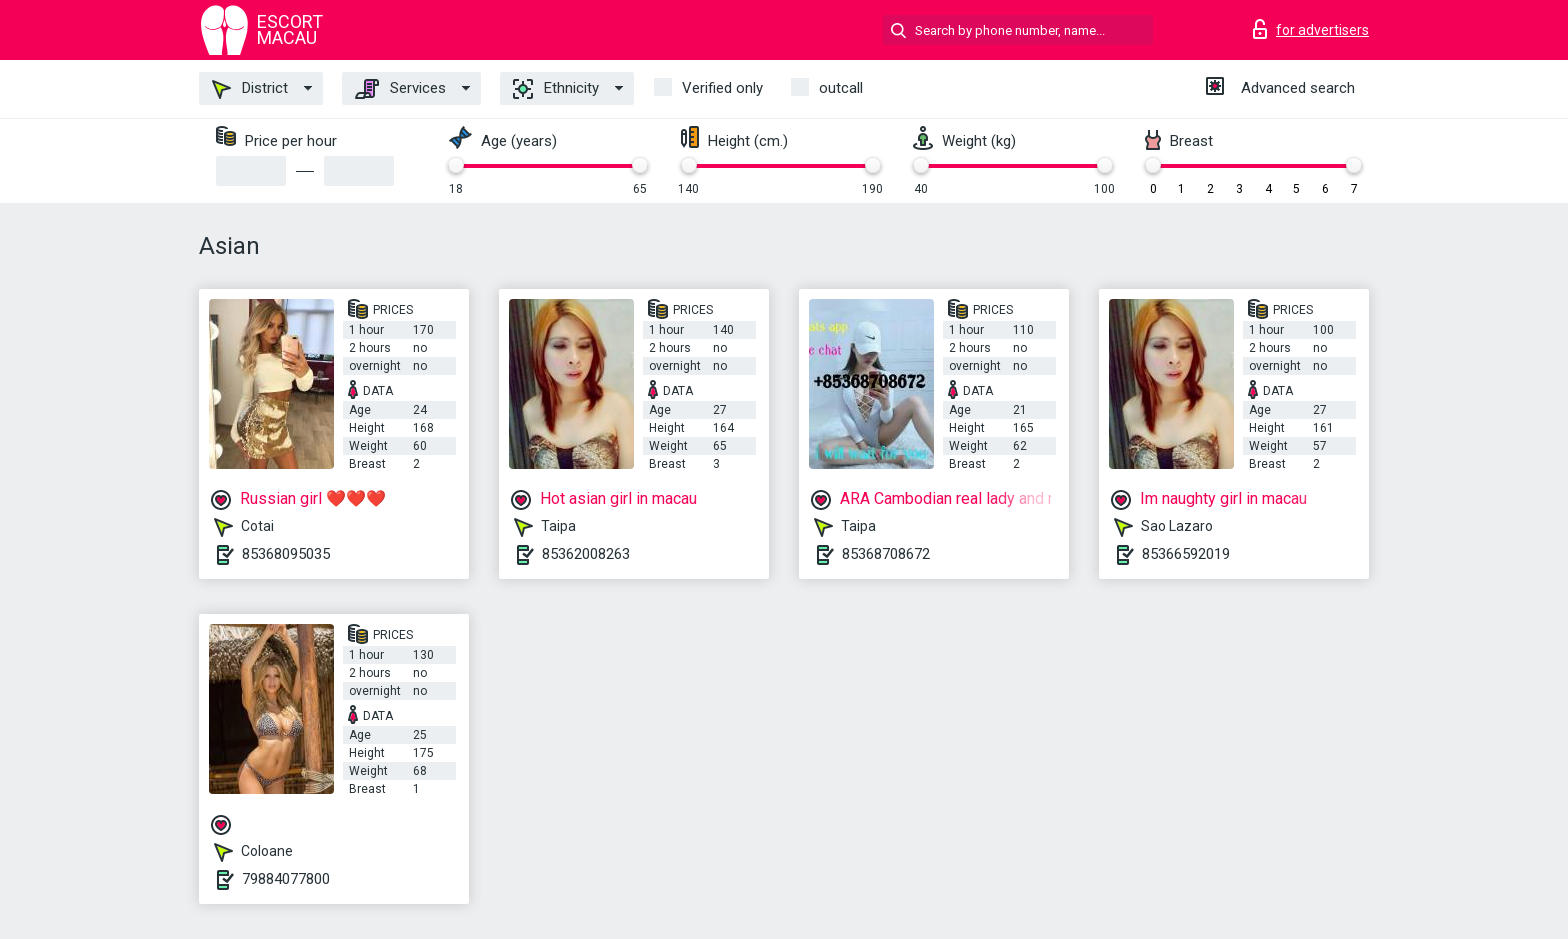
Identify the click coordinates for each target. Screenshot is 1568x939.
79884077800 (286, 879)
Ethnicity (556, 89)
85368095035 (286, 554)
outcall (841, 88)
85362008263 (586, 554)
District (250, 89)
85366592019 (1186, 554)
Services (400, 89)
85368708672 (886, 554)
